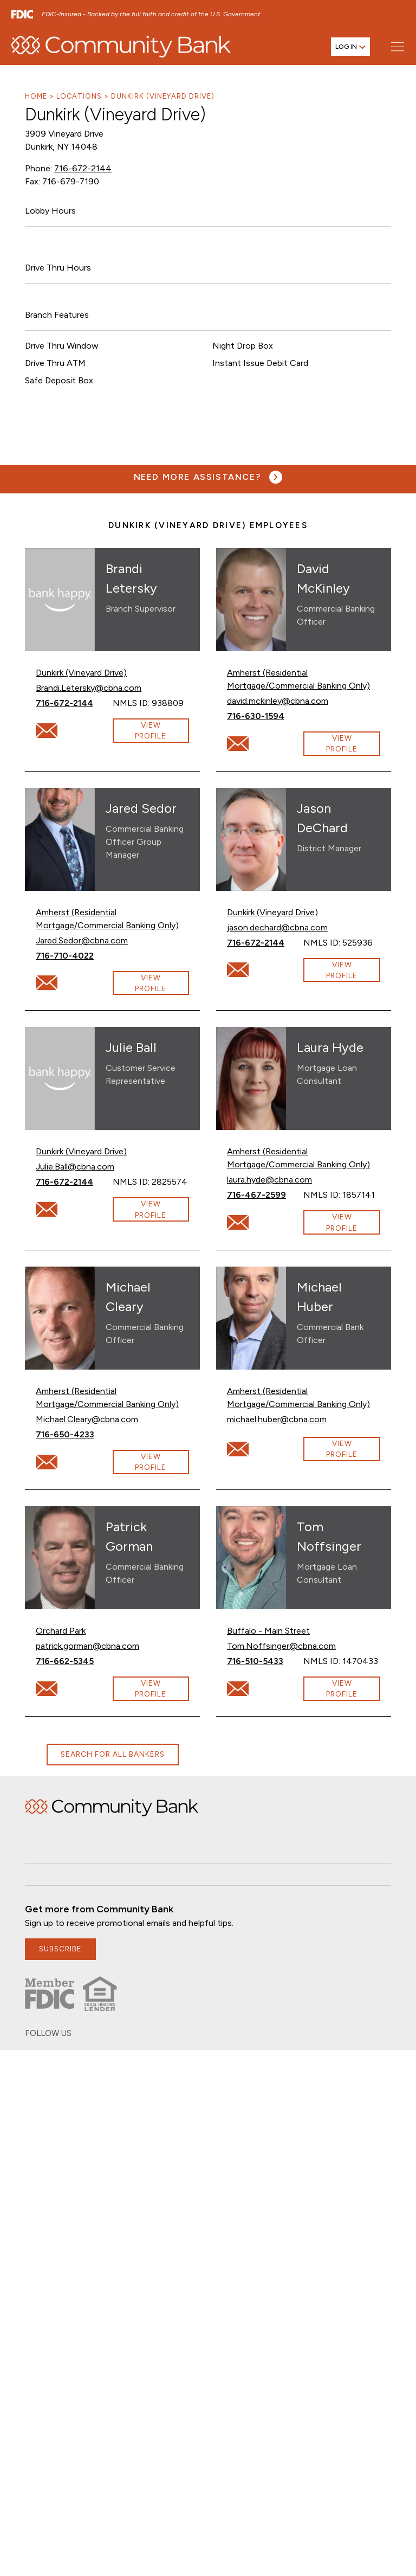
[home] (121, 48)
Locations (79, 96)
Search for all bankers (112, 1754)
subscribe (61, 1948)
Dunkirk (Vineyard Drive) (162, 96)
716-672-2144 (81, 168)
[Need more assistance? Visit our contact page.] (207, 477)
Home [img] (111, 1808)
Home (36, 96)
